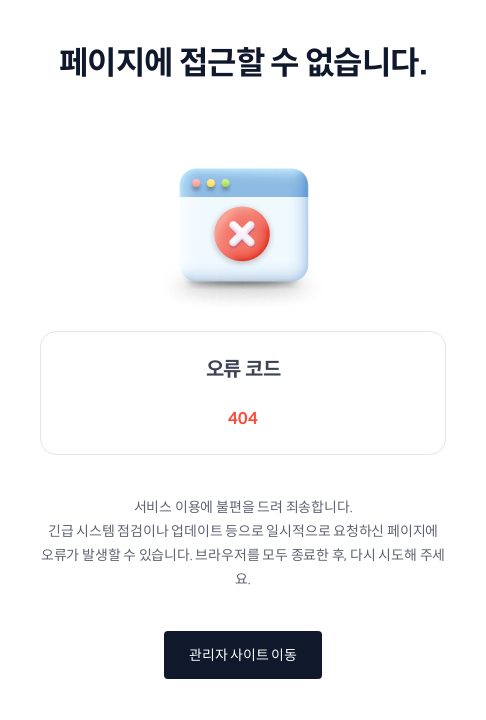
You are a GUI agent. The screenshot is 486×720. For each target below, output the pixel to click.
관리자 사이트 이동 (243, 655)
